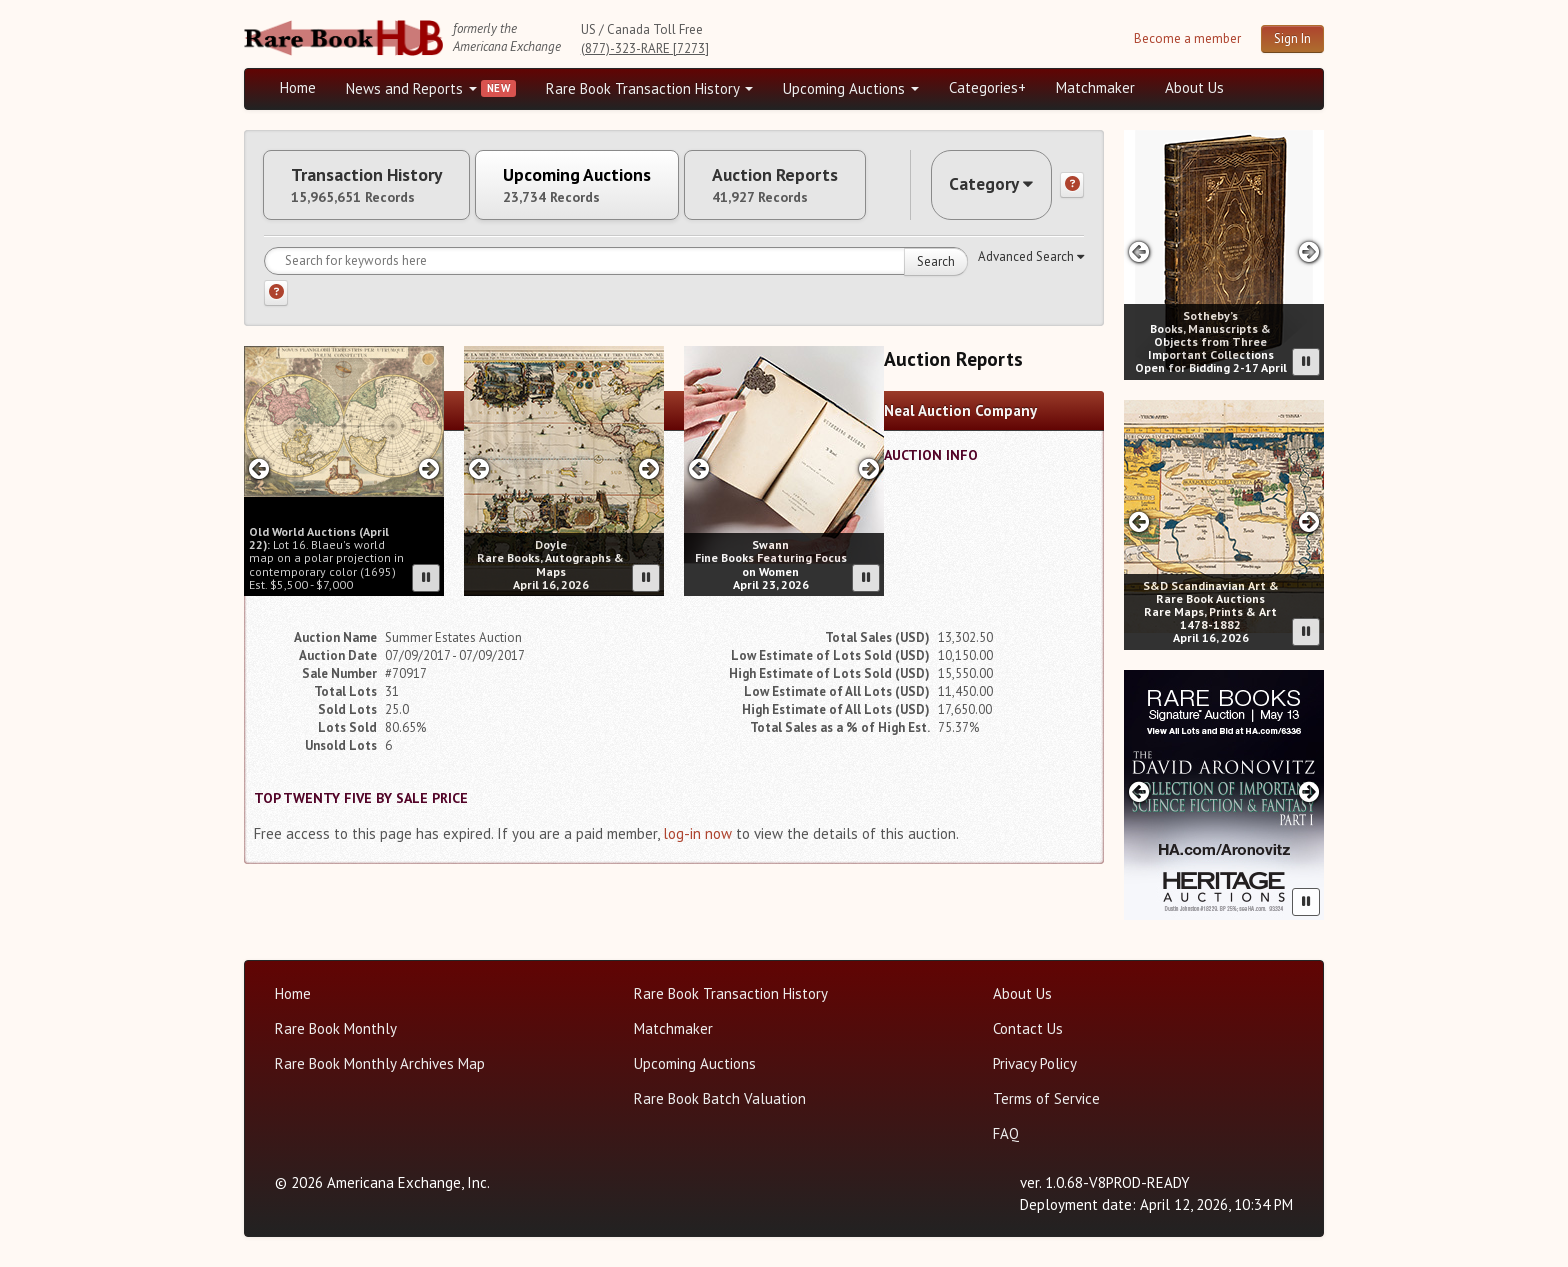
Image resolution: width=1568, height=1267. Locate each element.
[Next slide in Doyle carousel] (649, 472)
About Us (1194, 87)
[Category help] (1072, 187)
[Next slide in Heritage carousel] (1309, 791)
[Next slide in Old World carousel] (429, 472)
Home (298, 87)
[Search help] (276, 297)
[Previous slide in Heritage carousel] (1138, 791)
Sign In (1292, 38)
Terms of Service (1046, 1098)
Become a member (1187, 38)
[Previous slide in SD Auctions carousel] (1138, 521)
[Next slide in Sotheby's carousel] (1309, 251)
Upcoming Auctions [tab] (593, 187)
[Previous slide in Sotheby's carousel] (1138, 251)
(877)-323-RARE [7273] (645, 48)
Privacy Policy (1035, 1063)
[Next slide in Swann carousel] (869, 472)
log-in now (697, 837)
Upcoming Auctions (851, 88)
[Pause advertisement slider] (426, 582)
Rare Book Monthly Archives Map (380, 1063)
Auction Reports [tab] (801, 187)
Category (988, 186)
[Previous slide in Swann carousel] (698, 472)
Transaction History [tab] (372, 187)
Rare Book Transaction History (649, 88)
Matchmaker (1095, 87)
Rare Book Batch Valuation (720, 1098)
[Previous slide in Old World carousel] (258, 472)
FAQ (1006, 1133)
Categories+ (987, 87)
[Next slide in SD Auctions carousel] (1309, 521)
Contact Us (1028, 1028)
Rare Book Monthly (336, 1028)
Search (936, 265)
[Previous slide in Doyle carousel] (478, 472)
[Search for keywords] (616, 265)
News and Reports (411, 88)
